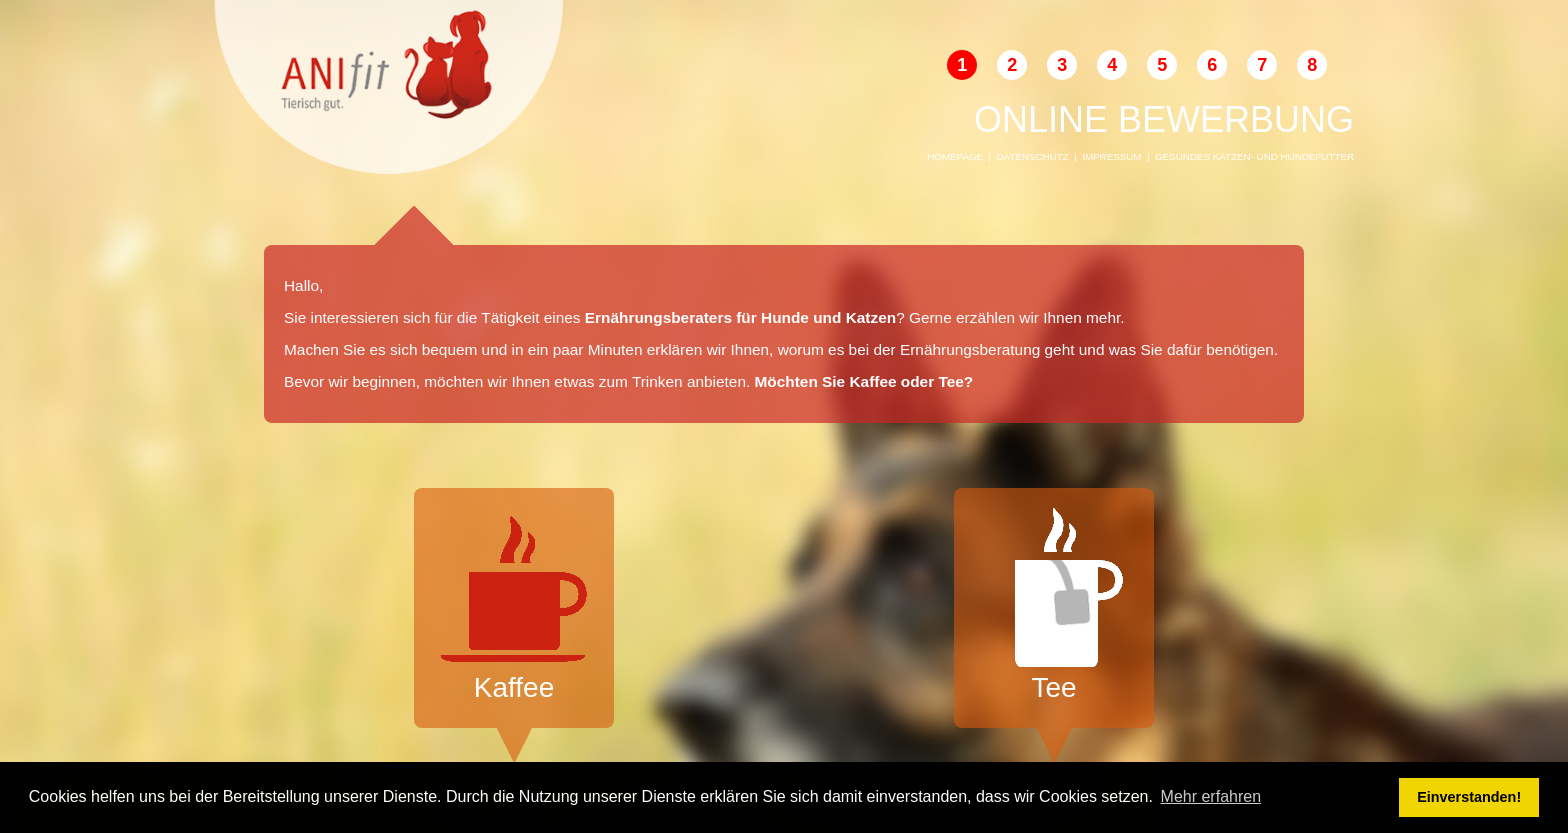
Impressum (1111, 156)
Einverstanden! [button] (1469, 797)
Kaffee (514, 605)
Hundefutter (1317, 156)
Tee (1054, 605)
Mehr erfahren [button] (1211, 796)
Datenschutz (1033, 156)
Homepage (955, 156)
